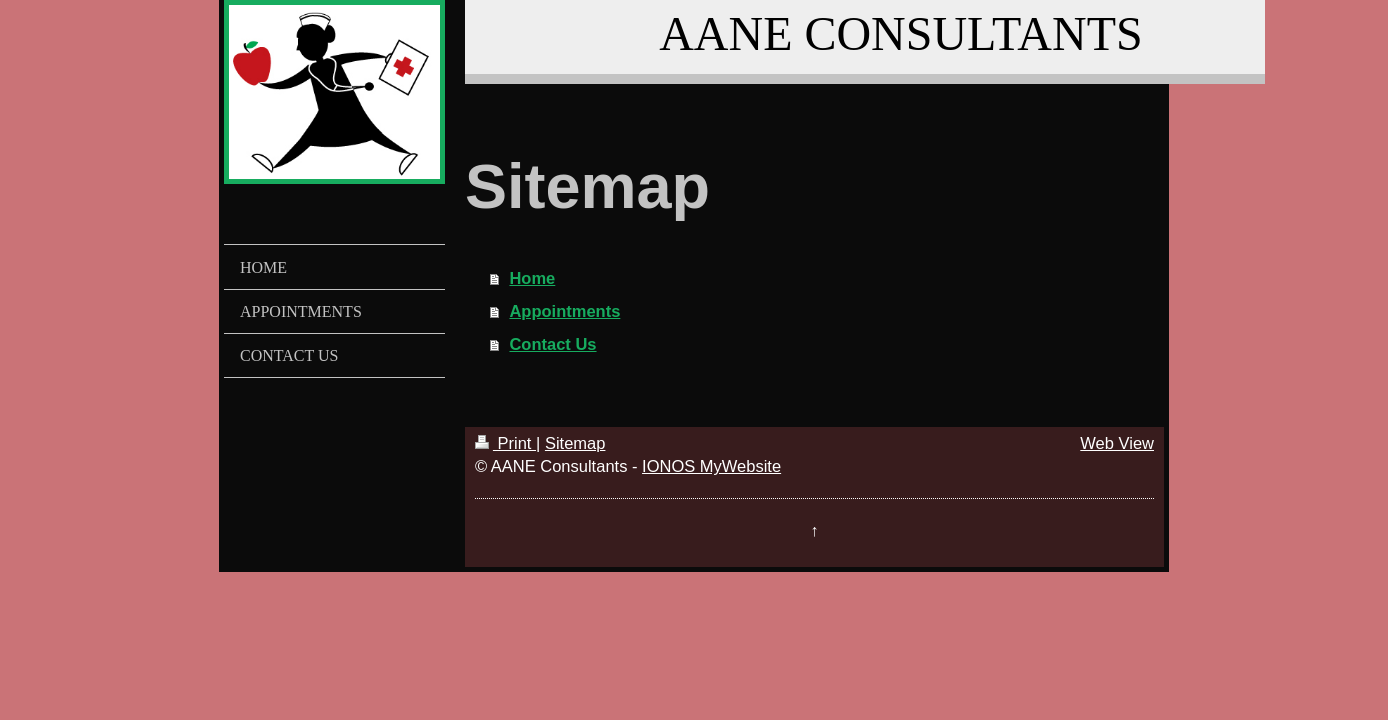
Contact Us (552, 344)
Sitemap (575, 443)
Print (505, 443)
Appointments (564, 311)
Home (532, 278)
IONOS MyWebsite (711, 466)
